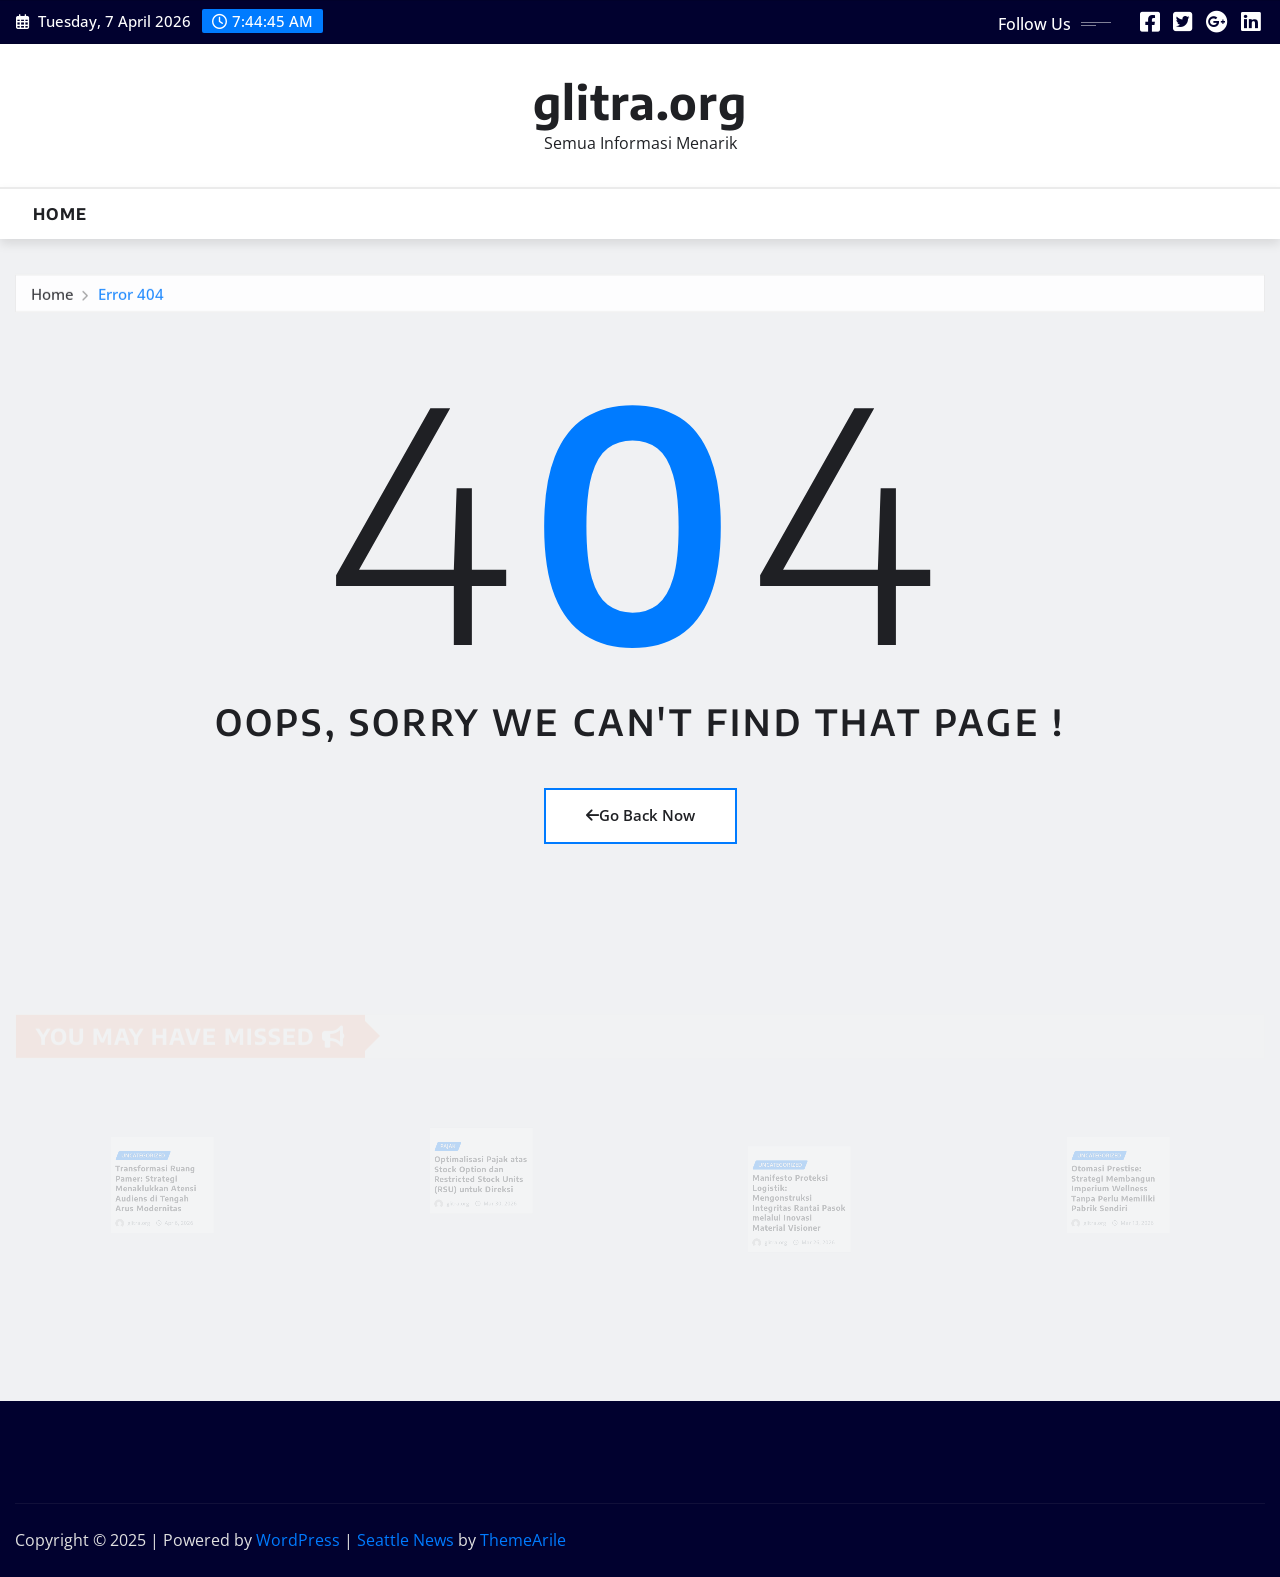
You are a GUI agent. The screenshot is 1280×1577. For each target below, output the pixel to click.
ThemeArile (523, 1540)
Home (60, 214)
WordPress (298, 1540)
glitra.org (640, 101)
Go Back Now (640, 815)
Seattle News (405, 1540)
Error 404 (131, 297)
